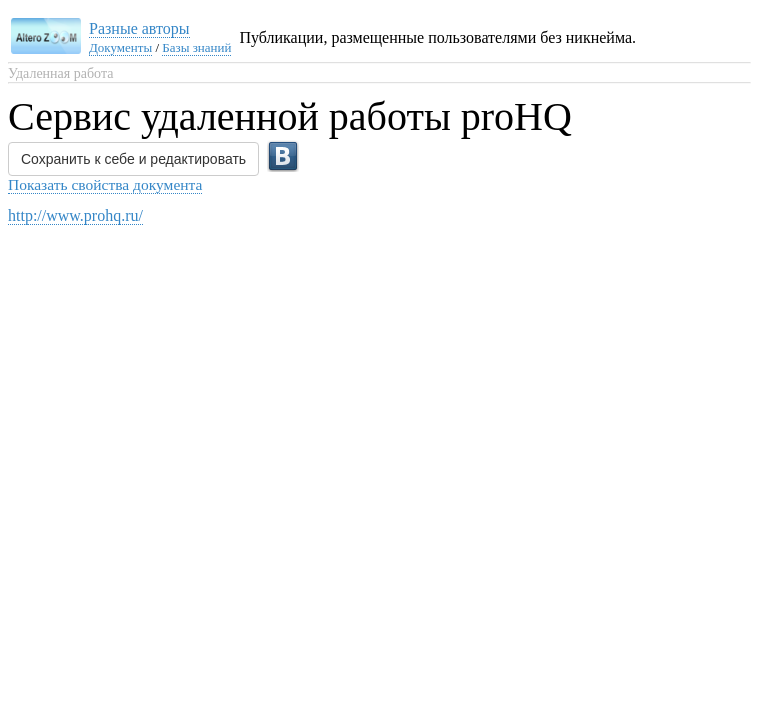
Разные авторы (139, 28)
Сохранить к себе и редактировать (133, 159)
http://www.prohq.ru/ (75, 215)
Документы (120, 47)
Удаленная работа (60, 73)
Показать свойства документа (105, 184)
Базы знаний (196, 47)
